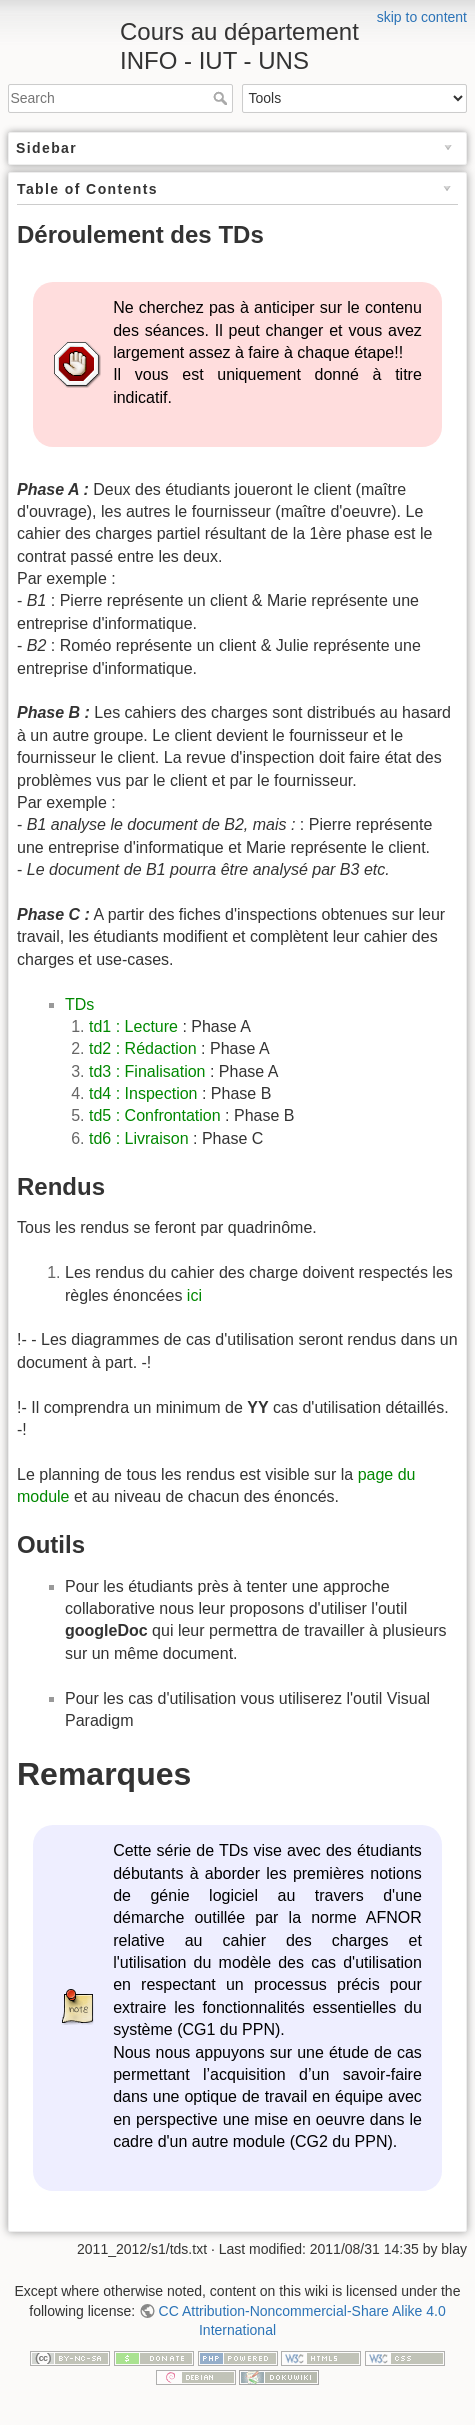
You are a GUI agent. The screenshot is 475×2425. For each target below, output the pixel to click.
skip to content (422, 17)
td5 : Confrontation (155, 1115)
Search (222, 98)
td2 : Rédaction (143, 1048)
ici (194, 1295)
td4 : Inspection (143, 1093)
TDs (79, 1004)
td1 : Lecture (135, 1026)
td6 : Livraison (139, 1138)
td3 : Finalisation (147, 1071)
